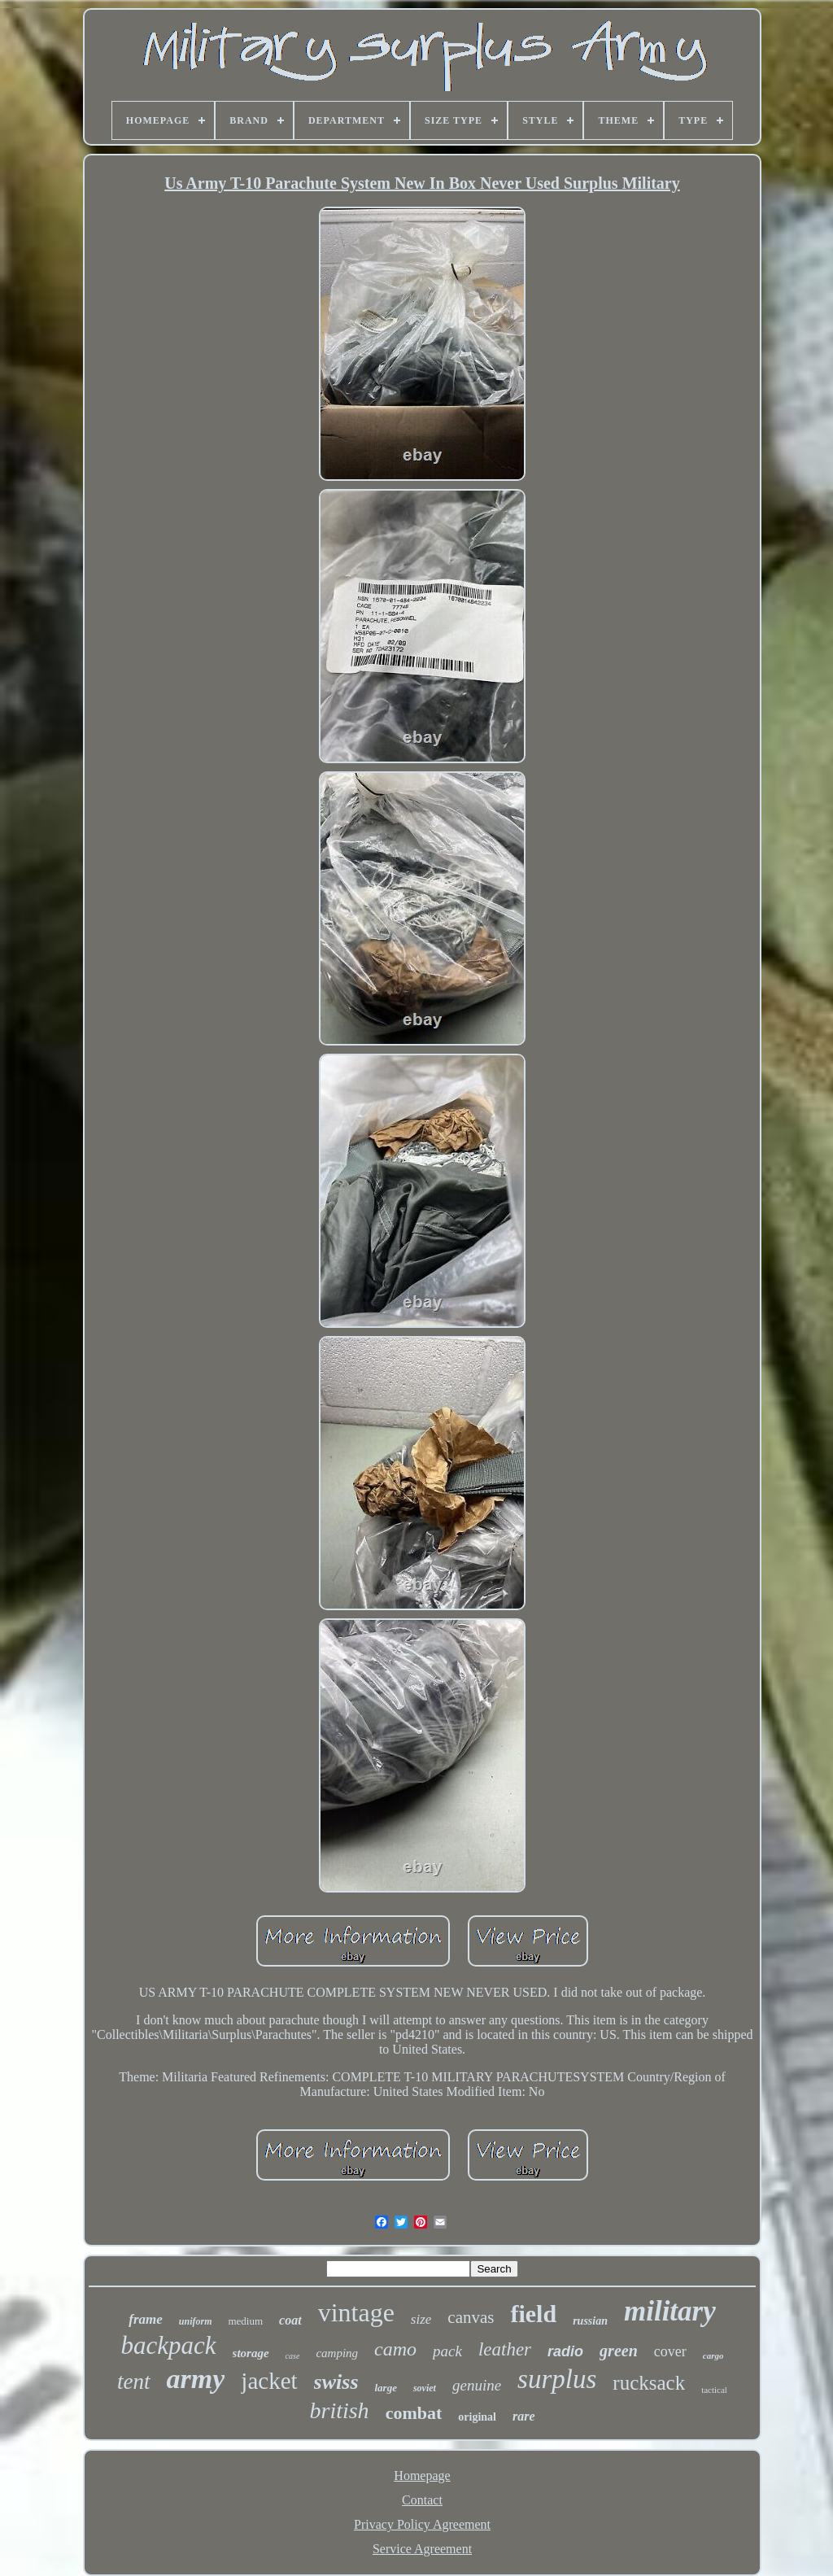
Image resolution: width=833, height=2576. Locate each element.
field (533, 2313)
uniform (195, 2321)
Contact (422, 2500)
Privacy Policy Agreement (422, 2524)
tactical (714, 2390)
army (196, 2379)
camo (395, 2349)
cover (670, 2351)
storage (251, 2353)
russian (590, 2321)
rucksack (649, 2383)
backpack (168, 2345)
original (477, 2417)
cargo (713, 2355)
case (293, 2355)
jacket (269, 2381)
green (619, 2351)
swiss (336, 2382)
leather (504, 2349)
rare (523, 2416)
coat (290, 2320)
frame (146, 2319)
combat (414, 2413)
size (421, 2319)
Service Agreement (422, 2549)
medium (245, 2321)
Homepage (422, 2475)
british (339, 2410)
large (386, 2388)
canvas (470, 2317)
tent (133, 2381)
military (670, 2311)
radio (565, 2351)
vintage (356, 2312)
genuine (476, 2385)
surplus (556, 2379)
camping (337, 2353)
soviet (424, 2388)
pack (447, 2351)
